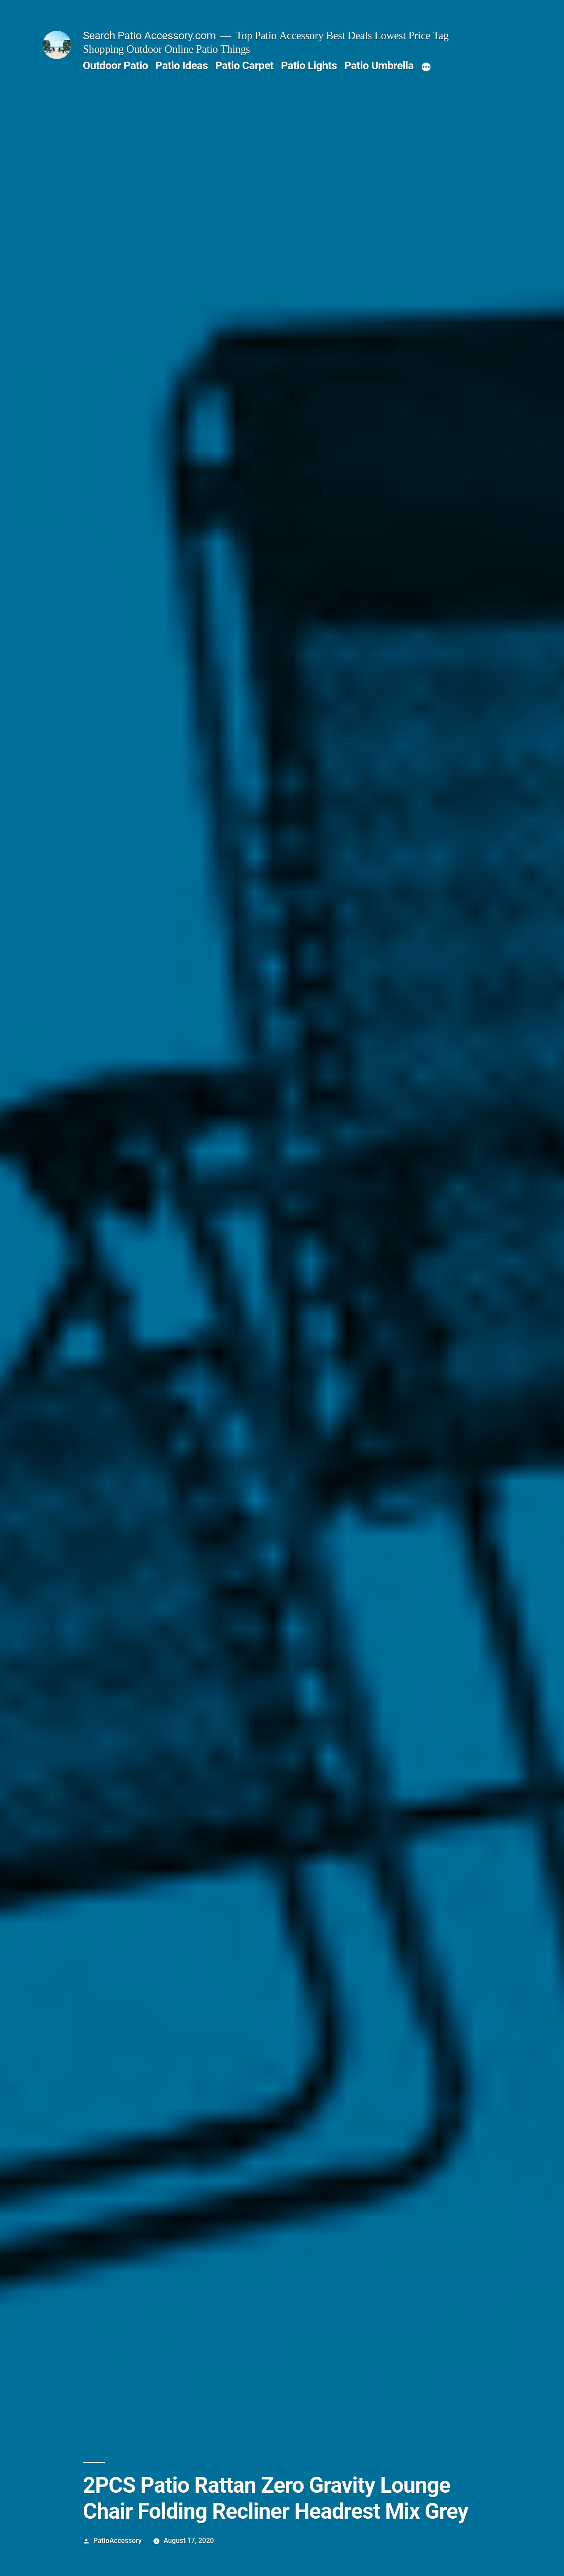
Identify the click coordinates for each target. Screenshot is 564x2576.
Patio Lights (309, 65)
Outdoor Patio (115, 65)
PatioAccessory (117, 2540)
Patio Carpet (244, 65)
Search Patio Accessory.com (149, 35)
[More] (426, 67)
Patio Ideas (182, 65)
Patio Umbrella (378, 65)
